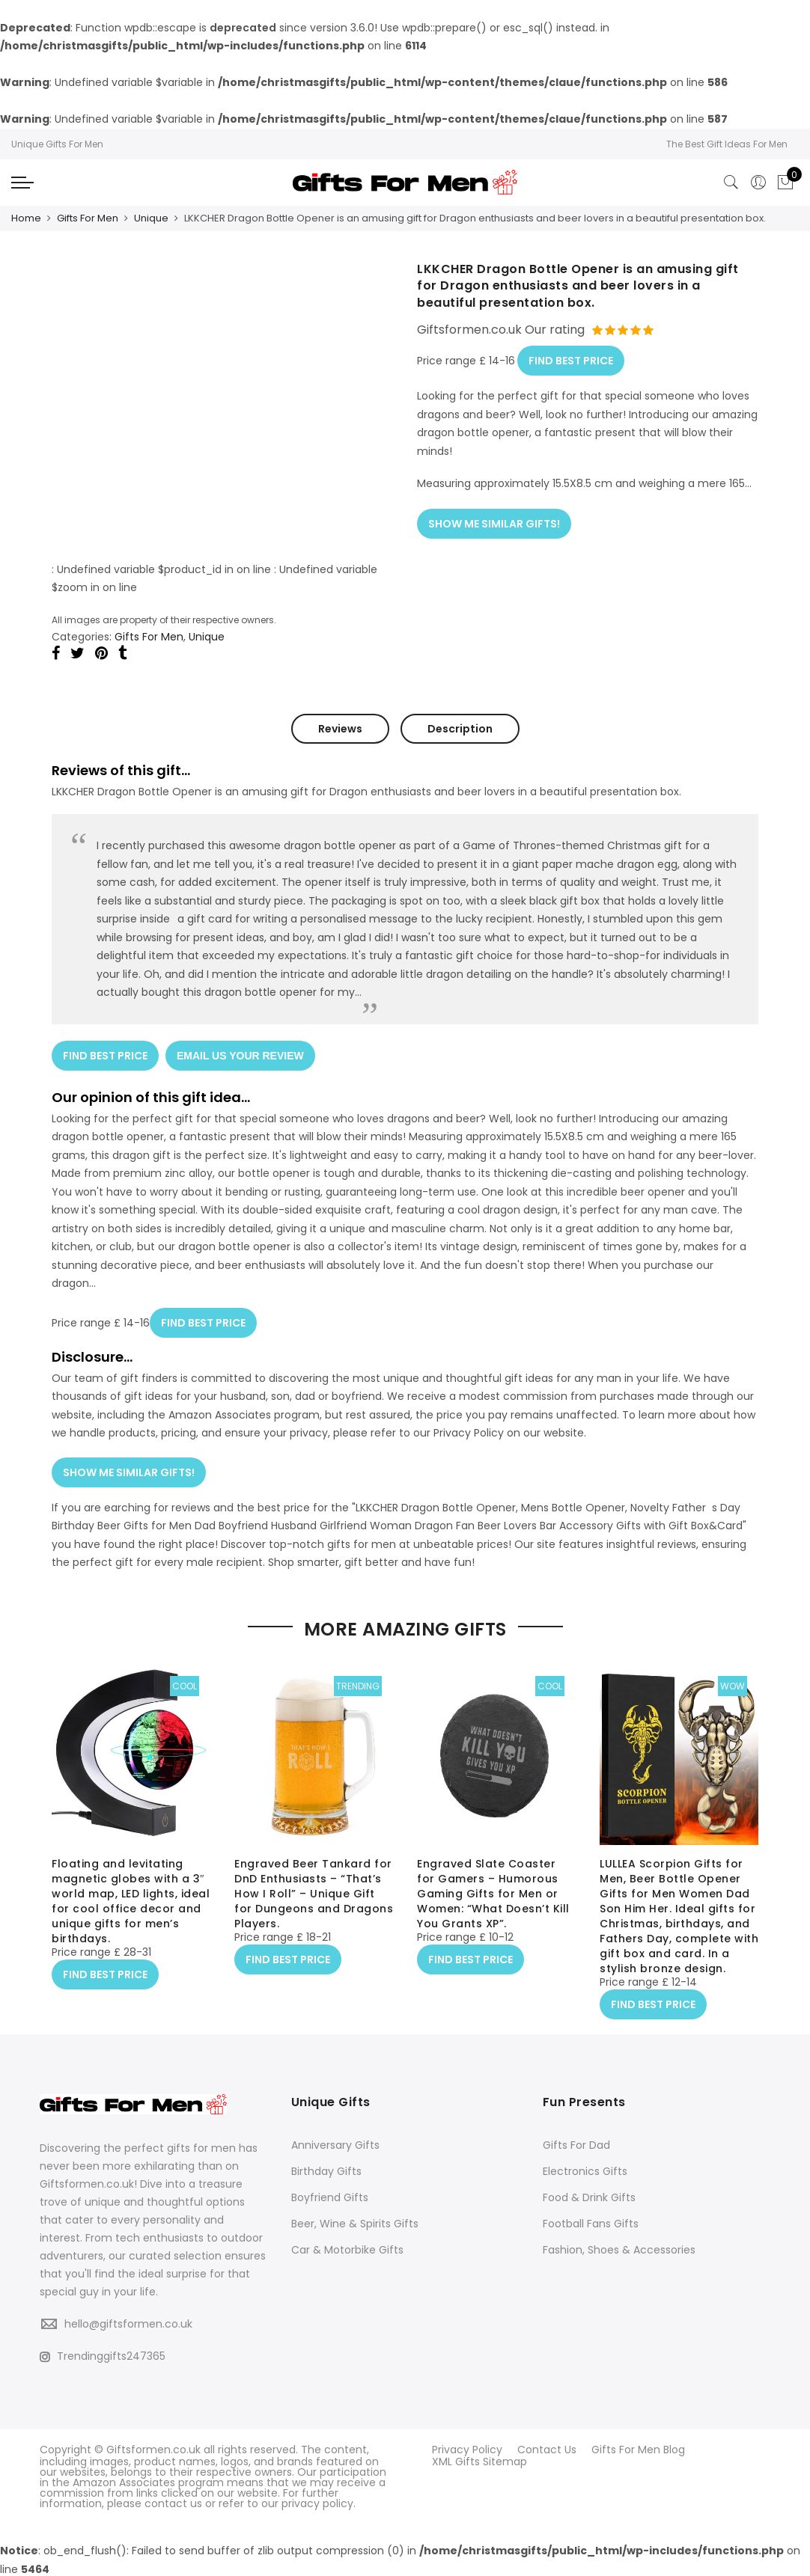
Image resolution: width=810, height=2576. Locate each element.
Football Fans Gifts (591, 2222)
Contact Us (546, 2448)
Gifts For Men (87, 218)
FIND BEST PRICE (571, 358)
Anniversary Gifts (335, 2144)
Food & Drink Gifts (589, 2196)
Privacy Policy (467, 2448)
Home (26, 218)
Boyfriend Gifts (329, 2196)
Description (460, 728)
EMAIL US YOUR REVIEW (241, 1053)
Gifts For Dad (576, 2144)
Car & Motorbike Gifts (347, 2249)
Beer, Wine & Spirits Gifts (354, 2222)
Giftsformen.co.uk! (88, 2183)
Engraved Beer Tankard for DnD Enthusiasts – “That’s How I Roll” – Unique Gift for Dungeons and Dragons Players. (313, 1894)
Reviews (340, 728)
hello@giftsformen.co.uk (128, 2323)
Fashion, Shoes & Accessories (619, 2249)
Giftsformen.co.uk (153, 2448)
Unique (151, 218)
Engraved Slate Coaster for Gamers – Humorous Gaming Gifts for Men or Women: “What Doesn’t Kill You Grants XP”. (493, 1894)
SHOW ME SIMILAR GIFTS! (494, 520)
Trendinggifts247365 (102, 2355)
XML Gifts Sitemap (479, 2459)
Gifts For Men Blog (638, 2448)
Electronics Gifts (585, 2170)
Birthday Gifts (326, 2170)
